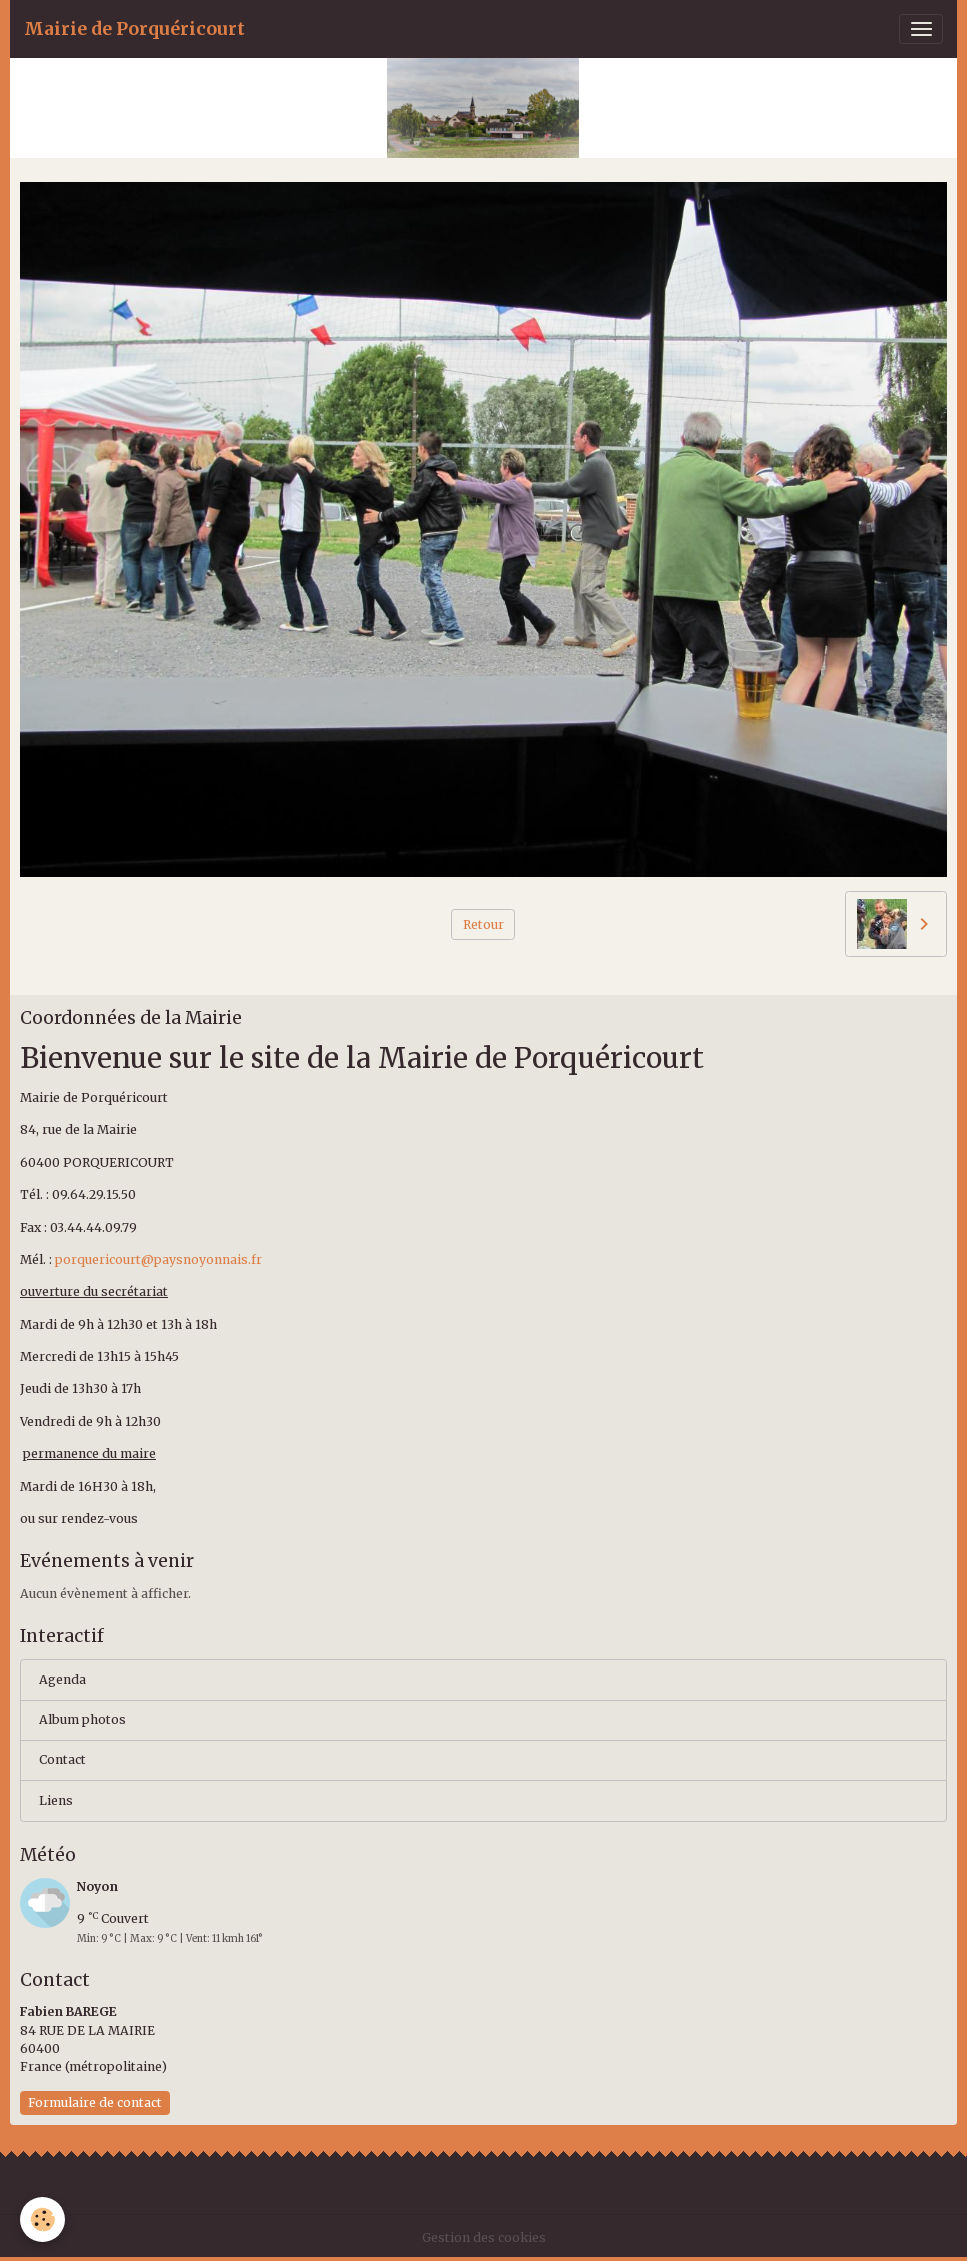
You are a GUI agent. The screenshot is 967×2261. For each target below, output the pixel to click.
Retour (483, 924)
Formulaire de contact (95, 2102)
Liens (56, 1800)
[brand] (134, 29)
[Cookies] (42, 2219)
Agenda (62, 1679)
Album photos (82, 1719)
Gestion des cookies (484, 2237)
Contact (62, 1759)
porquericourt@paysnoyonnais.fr (158, 1259)
